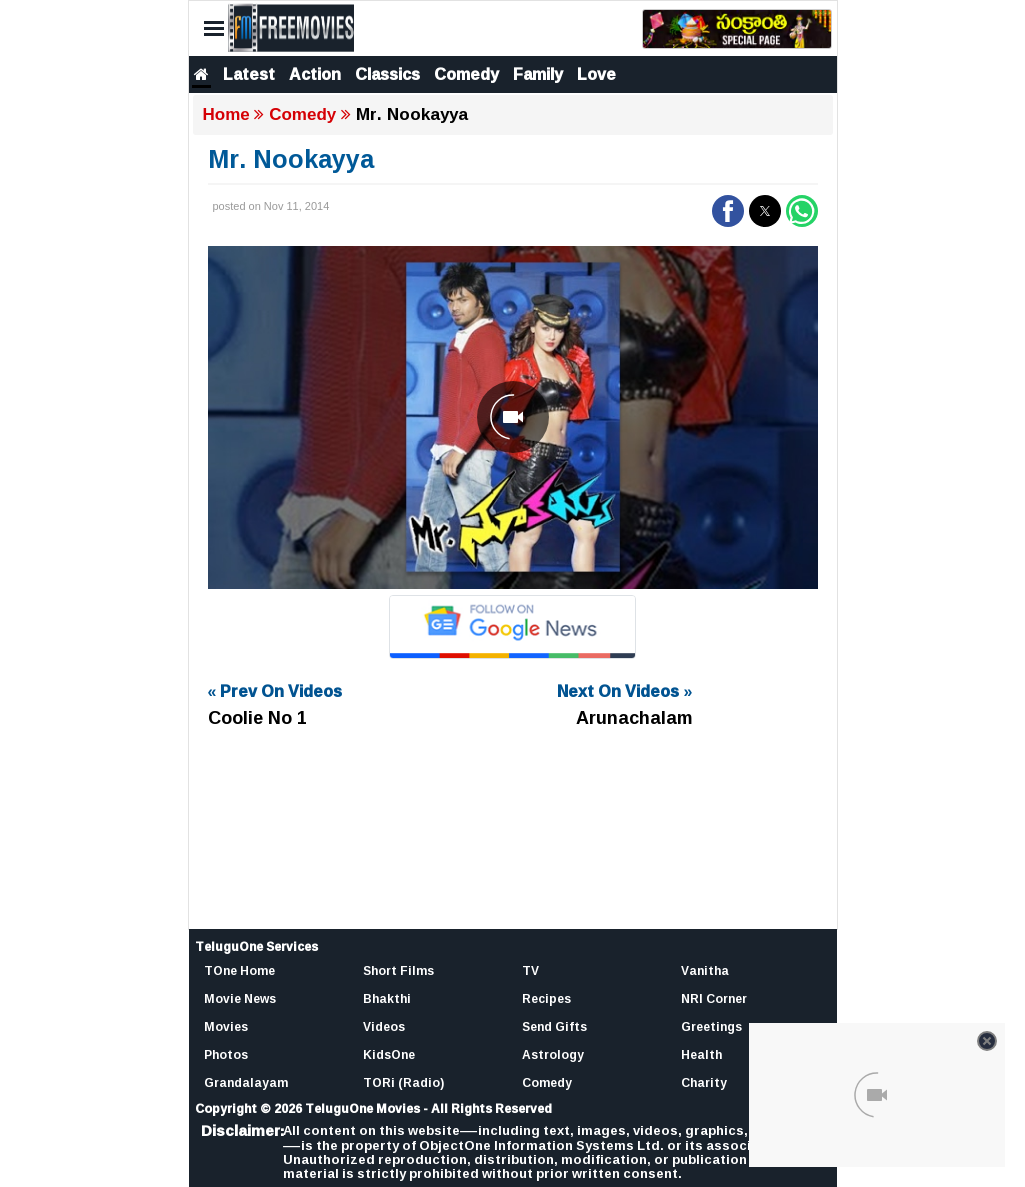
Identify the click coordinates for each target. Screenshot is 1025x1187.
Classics (387, 74)
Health (701, 1054)
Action (315, 74)
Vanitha (705, 970)
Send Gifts (554, 1026)
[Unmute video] (513, 417)
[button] (728, 211)
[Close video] (987, 1041)
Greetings (711, 1026)
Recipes (546, 998)
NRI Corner (714, 998)
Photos (226, 1054)
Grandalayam (246, 1082)
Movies (226, 1026)
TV (530, 970)
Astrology (553, 1054)
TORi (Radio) (403, 1082)
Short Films (398, 970)
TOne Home (239, 970)
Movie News (240, 998)
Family (538, 74)
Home (226, 114)
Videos (384, 1026)
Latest (249, 74)
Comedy (466, 74)
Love (596, 74)
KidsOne (389, 1054)
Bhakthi (387, 998)
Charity (704, 1082)
